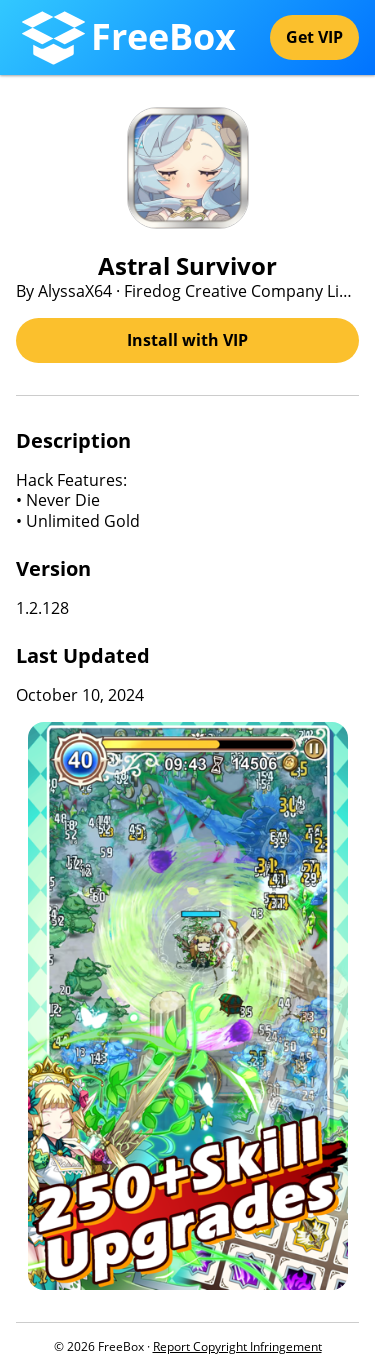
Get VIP (314, 37)
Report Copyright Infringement (237, 1346)
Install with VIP (187, 340)
